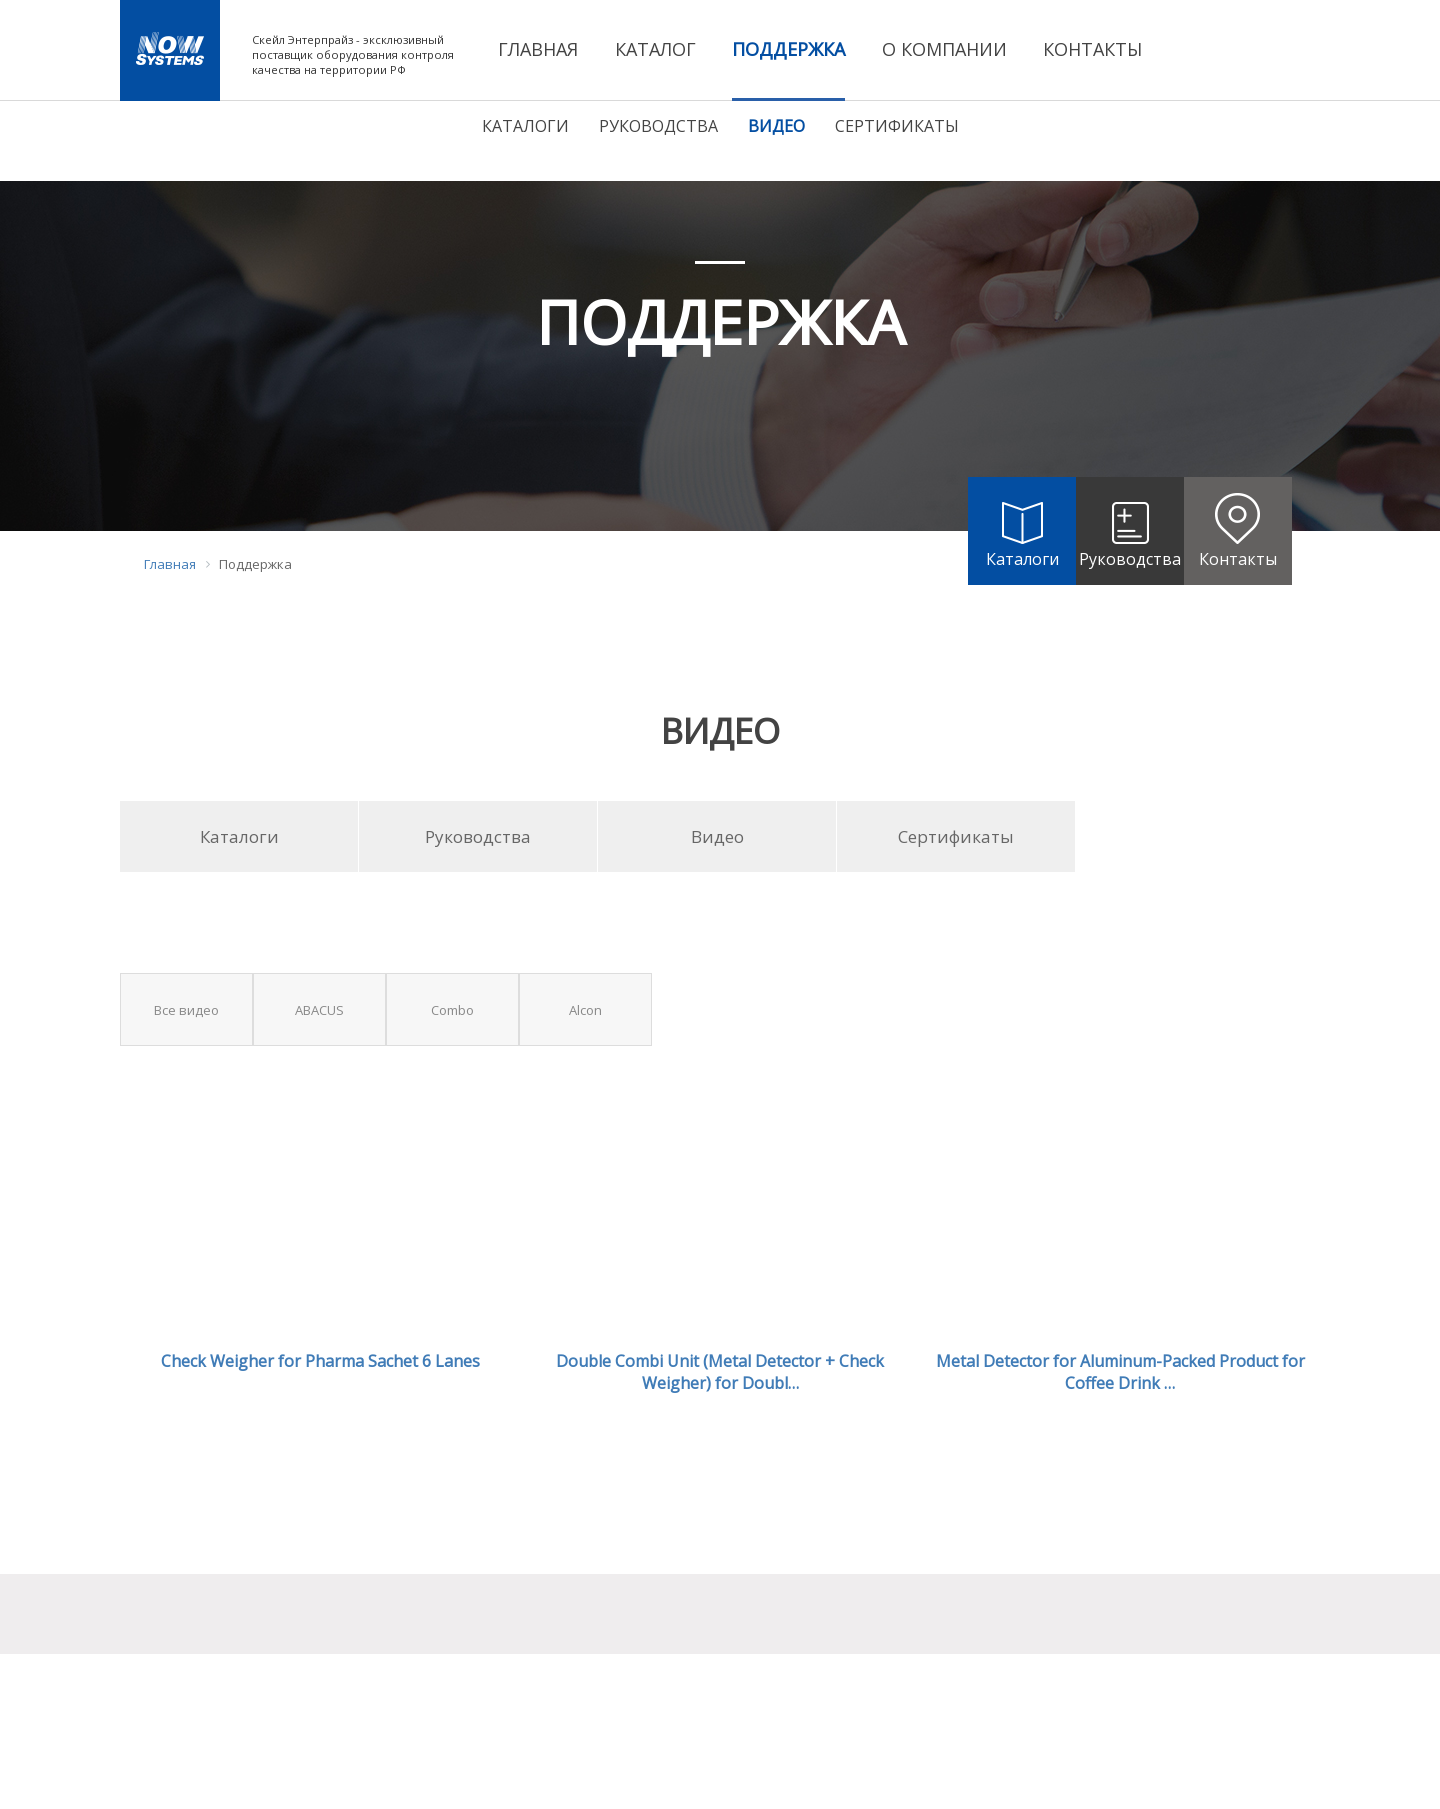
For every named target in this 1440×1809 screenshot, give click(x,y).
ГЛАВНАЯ (538, 49)
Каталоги (525, 126)
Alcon (585, 1010)
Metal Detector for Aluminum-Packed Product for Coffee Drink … (1120, 1372)
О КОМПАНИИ (944, 49)
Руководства (658, 126)
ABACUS (319, 1010)
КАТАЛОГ (655, 49)
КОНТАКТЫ (1092, 49)
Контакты (1238, 523)
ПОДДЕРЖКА (788, 49)
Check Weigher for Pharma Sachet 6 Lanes (320, 1361)
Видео (776, 126)
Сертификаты (897, 126)
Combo (452, 1010)
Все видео (186, 1010)
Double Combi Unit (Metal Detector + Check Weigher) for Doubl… (720, 1372)
